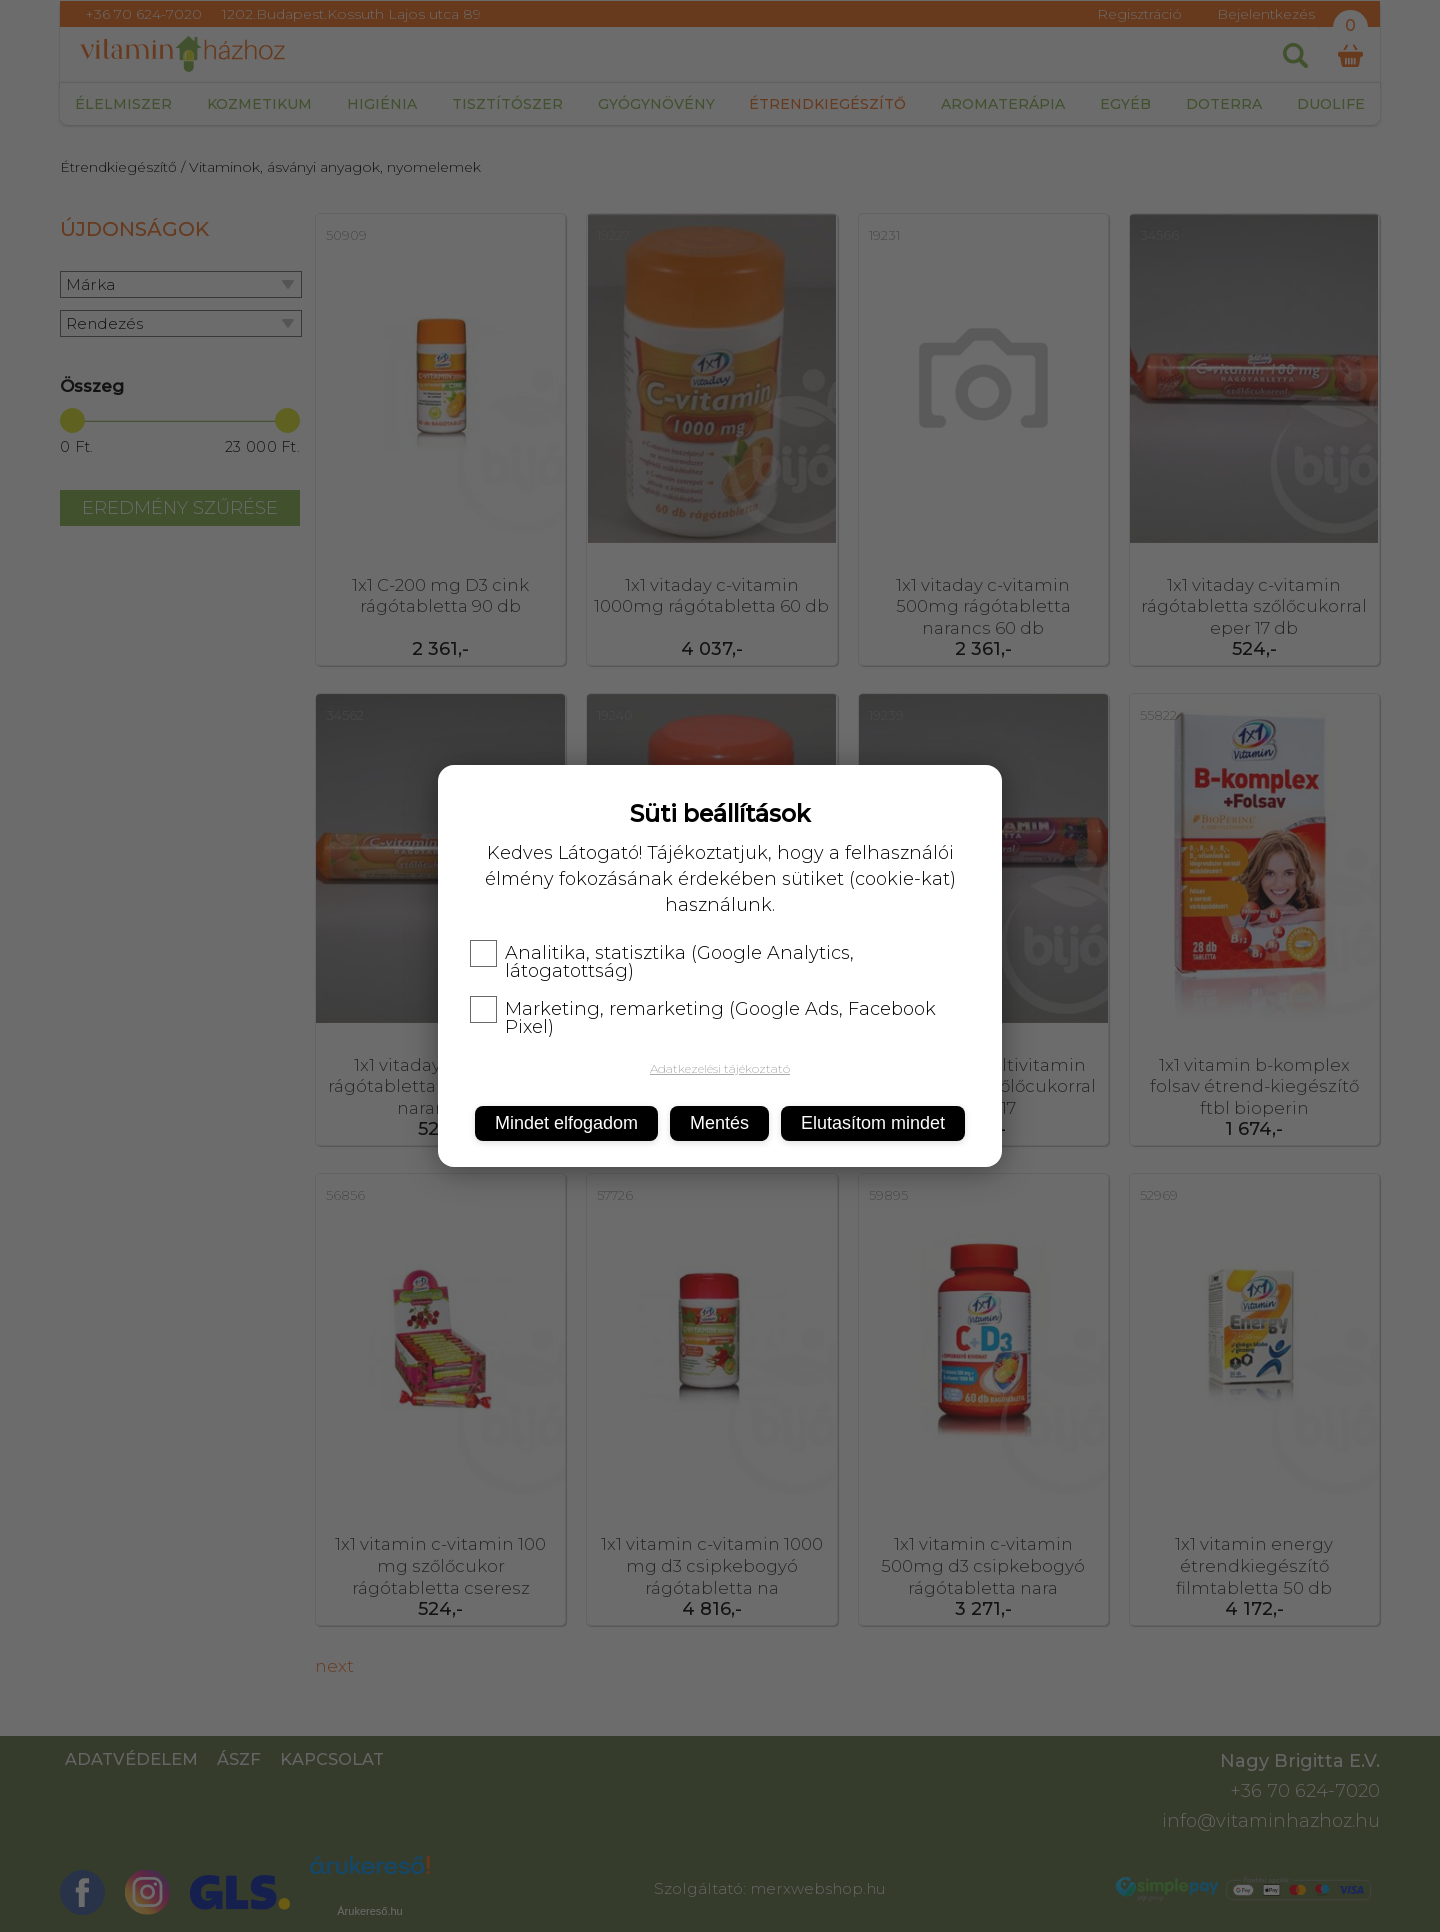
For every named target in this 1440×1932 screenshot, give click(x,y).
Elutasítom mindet (873, 1123)
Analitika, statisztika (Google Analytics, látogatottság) (662, 962)
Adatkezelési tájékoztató (720, 1068)
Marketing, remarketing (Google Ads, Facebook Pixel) (703, 1018)
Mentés (719, 1123)
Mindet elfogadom (566, 1123)
